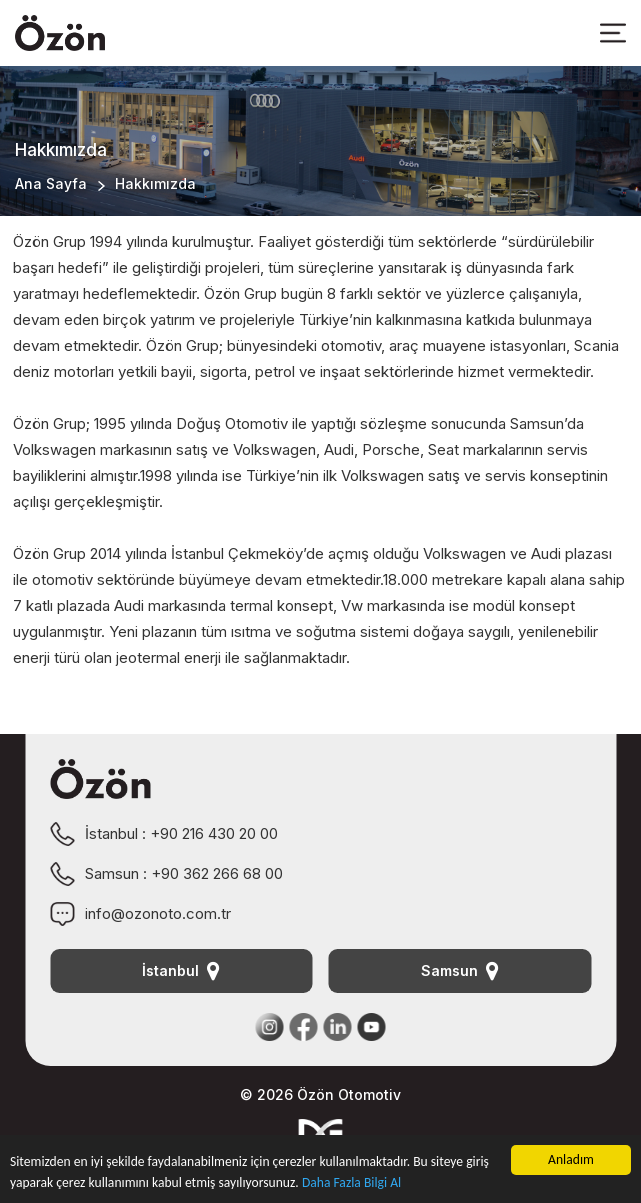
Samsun (460, 971)
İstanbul (181, 971)
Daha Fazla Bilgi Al (351, 1182)
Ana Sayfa (51, 183)
